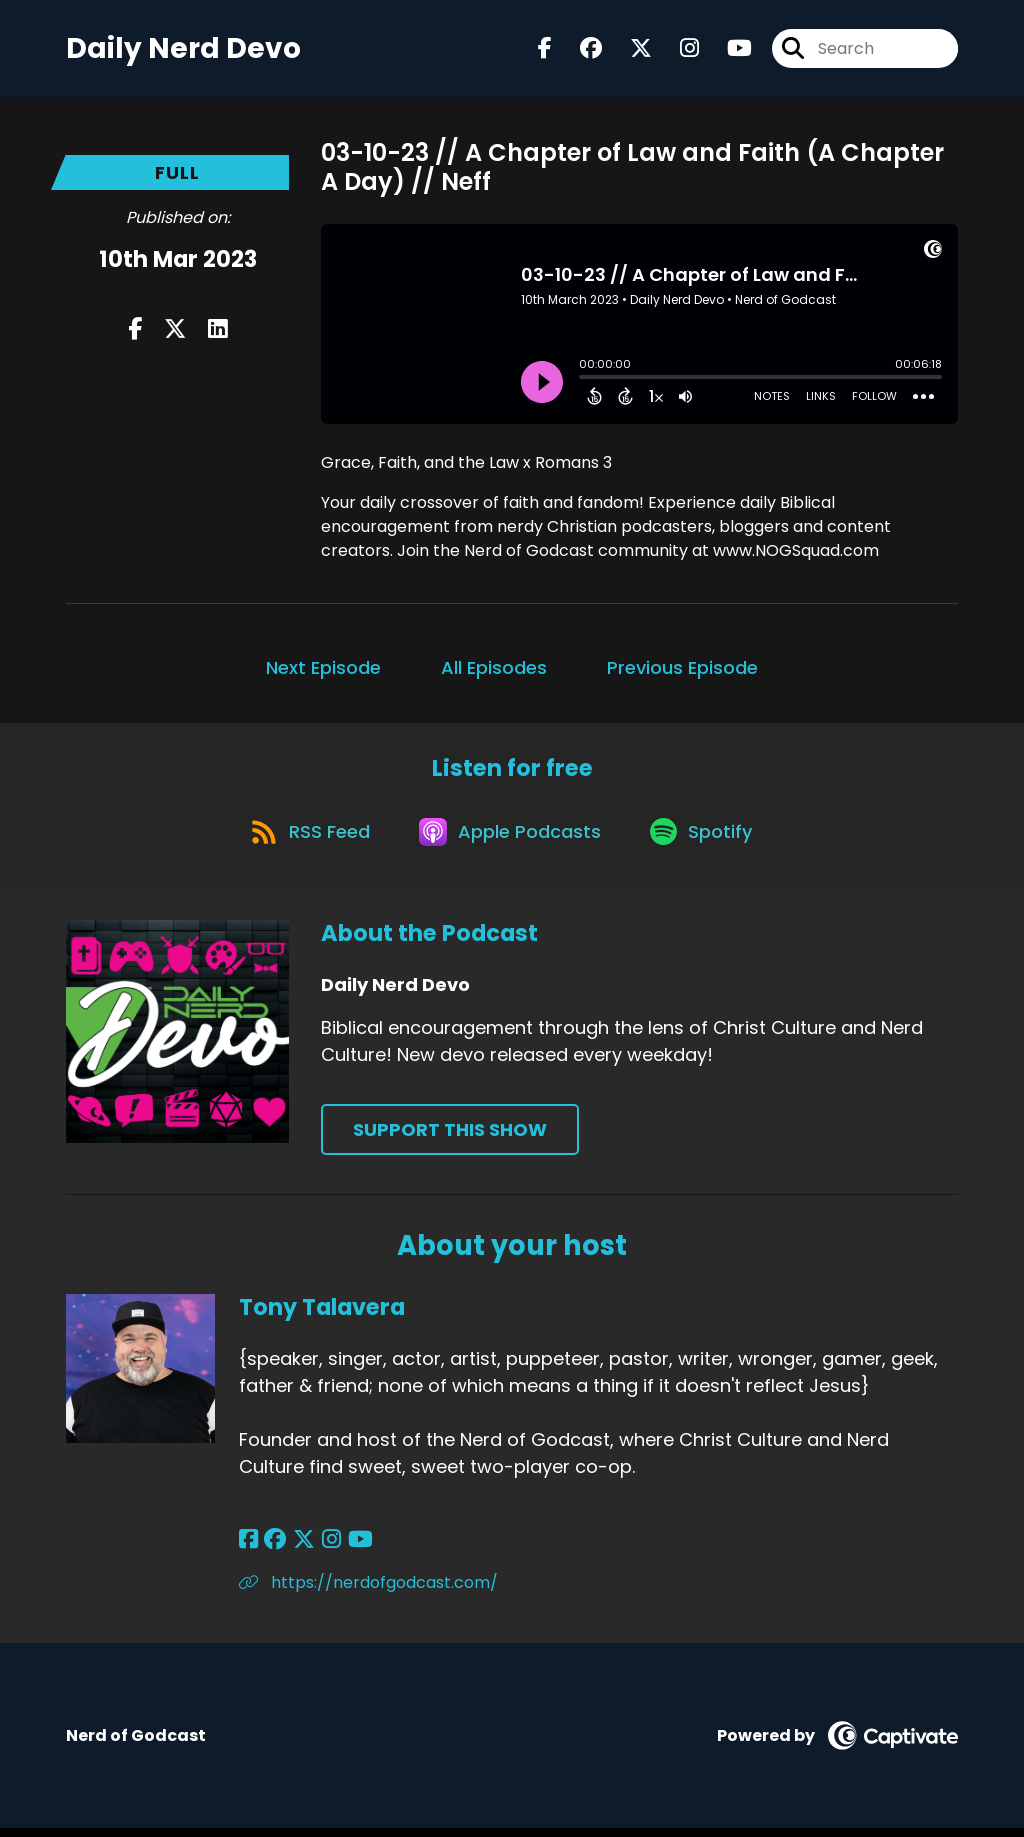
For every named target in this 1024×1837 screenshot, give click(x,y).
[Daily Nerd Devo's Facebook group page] (579, 49)
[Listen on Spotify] (707, 838)
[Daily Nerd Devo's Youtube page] (727, 49)
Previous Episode (682, 670)
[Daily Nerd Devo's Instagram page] (677, 49)
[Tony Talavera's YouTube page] (349, 1548)
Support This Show (450, 1137)
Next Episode (323, 670)
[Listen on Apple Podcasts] (511, 838)
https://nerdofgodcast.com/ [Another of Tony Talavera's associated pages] (368, 1591)
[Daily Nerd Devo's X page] (629, 49)
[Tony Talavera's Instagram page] (323, 1548)
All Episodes (494, 670)
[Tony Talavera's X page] (299, 1548)
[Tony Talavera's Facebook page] (248, 1548)
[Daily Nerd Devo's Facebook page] (545, 49)
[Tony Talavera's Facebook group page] (273, 1548)
